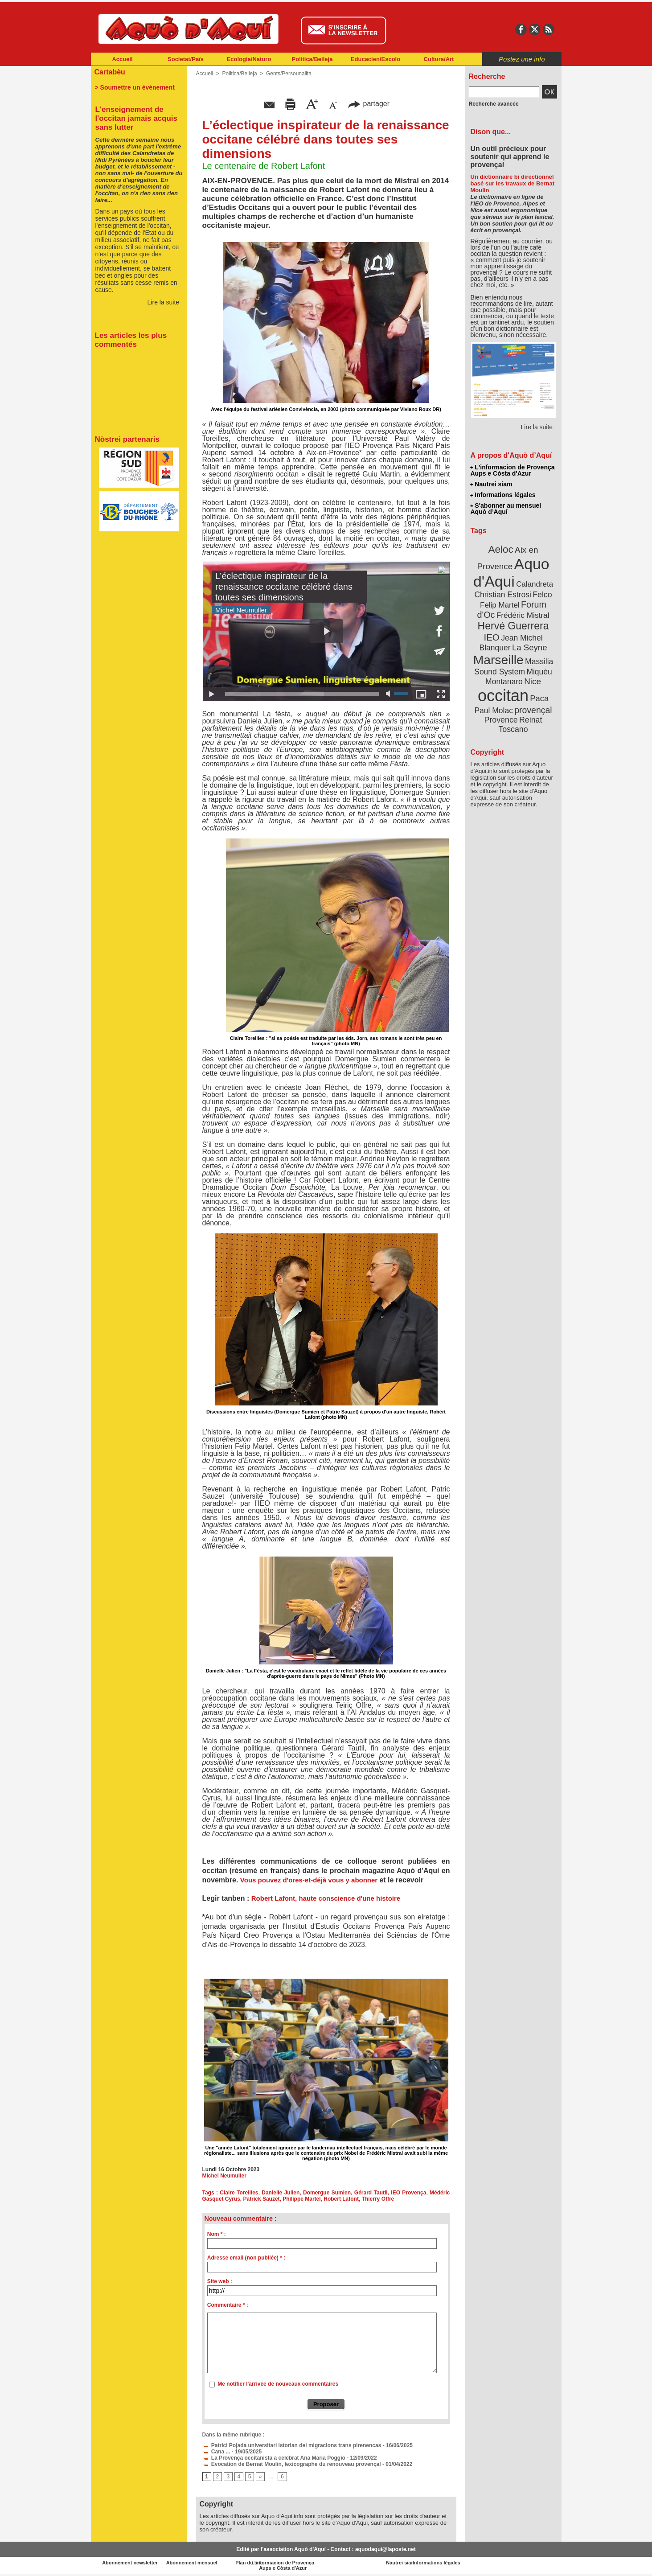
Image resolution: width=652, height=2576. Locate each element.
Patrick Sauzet (261, 2199)
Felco (542, 594)
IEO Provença (408, 2193)
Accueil (122, 59)
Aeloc (500, 549)
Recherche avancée (494, 104)
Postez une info (522, 59)
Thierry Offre (378, 2199)
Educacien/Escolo (375, 59)
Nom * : (216, 2234)
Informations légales (503, 494)
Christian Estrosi (502, 594)
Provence (501, 719)
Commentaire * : (227, 2305)
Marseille (498, 660)
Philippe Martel (301, 2199)
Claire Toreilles (239, 2193)
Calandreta (534, 584)
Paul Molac (493, 710)
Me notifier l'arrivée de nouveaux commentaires (277, 2384)
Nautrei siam (492, 484)
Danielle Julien (280, 2193)
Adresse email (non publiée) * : (246, 2258)
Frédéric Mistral (522, 615)
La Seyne (529, 647)
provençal (533, 710)
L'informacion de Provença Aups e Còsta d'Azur (513, 470)
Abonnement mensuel (208, 2562)
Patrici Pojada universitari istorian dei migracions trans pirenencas (291, 2445)
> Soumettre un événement (135, 87)
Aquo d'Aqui (511, 572)
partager (369, 103)
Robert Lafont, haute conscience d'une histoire (325, 1898)
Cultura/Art (439, 59)
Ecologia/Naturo (249, 59)
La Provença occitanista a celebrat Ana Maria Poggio (273, 2458)
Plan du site (287, 2562)
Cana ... (216, 2452)
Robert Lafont (341, 2199)
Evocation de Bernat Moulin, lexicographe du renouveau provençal (291, 2464)
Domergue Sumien (327, 2193)
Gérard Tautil (371, 2193)
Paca (539, 698)
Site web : (219, 2281)
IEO (491, 637)
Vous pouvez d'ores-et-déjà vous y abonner (310, 1880)
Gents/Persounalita (289, 73)
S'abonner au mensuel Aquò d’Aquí (506, 508)
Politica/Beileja (312, 59)
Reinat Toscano (520, 724)
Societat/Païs (186, 59)
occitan (503, 695)
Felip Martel (500, 605)
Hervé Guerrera (513, 626)
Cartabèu (109, 72)
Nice (532, 681)
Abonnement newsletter (130, 2562)
